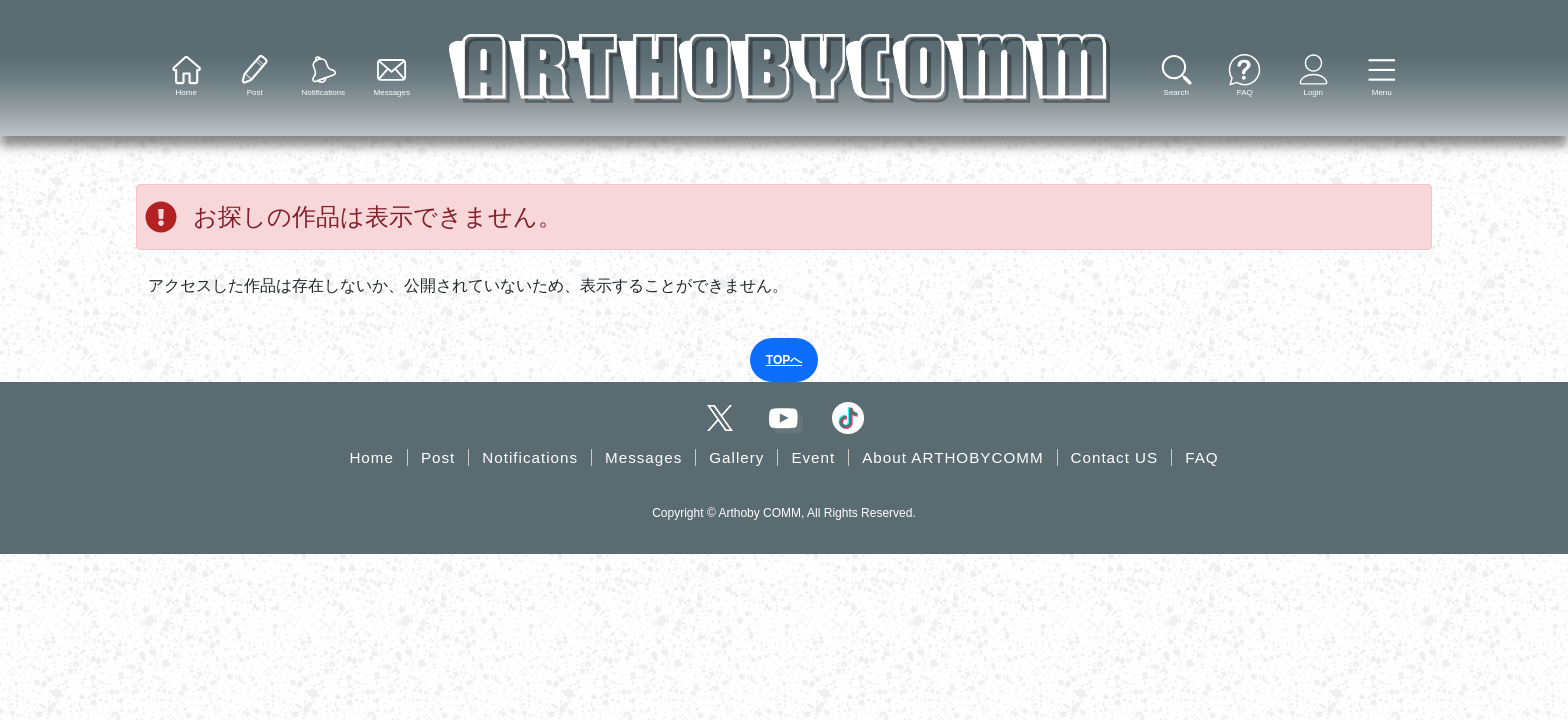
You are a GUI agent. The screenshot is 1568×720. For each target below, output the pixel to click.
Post (438, 457)
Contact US (1115, 457)
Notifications (530, 457)
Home (371, 457)
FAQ (1201, 457)
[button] (1381, 76)
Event (813, 457)
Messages (643, 457)
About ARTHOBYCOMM (952, 457)
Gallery (736, 457)
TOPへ (784, 360)
